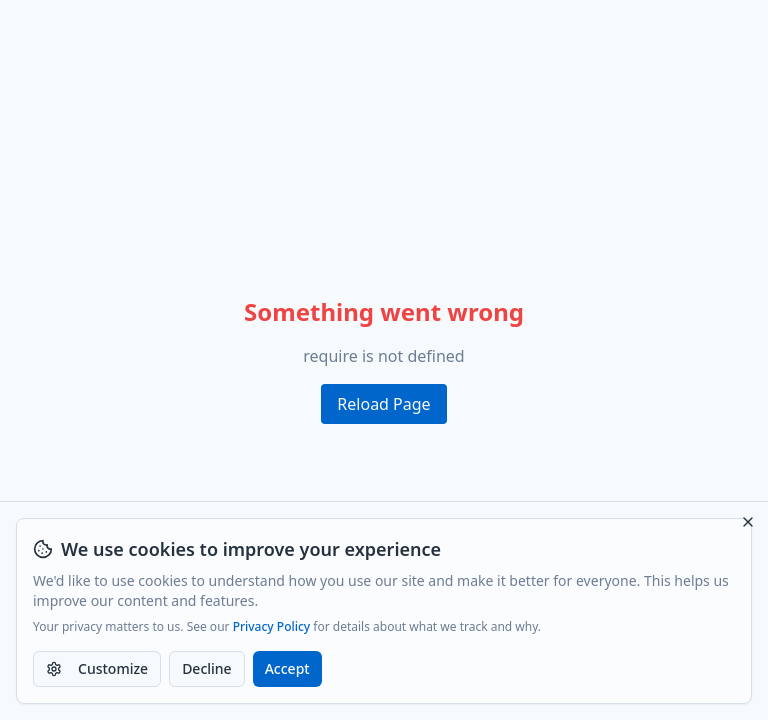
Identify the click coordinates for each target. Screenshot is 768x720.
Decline (207, 668)
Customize (97, 668)
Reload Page (383, 404)
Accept (287, 668)
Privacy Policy (272, 627)
